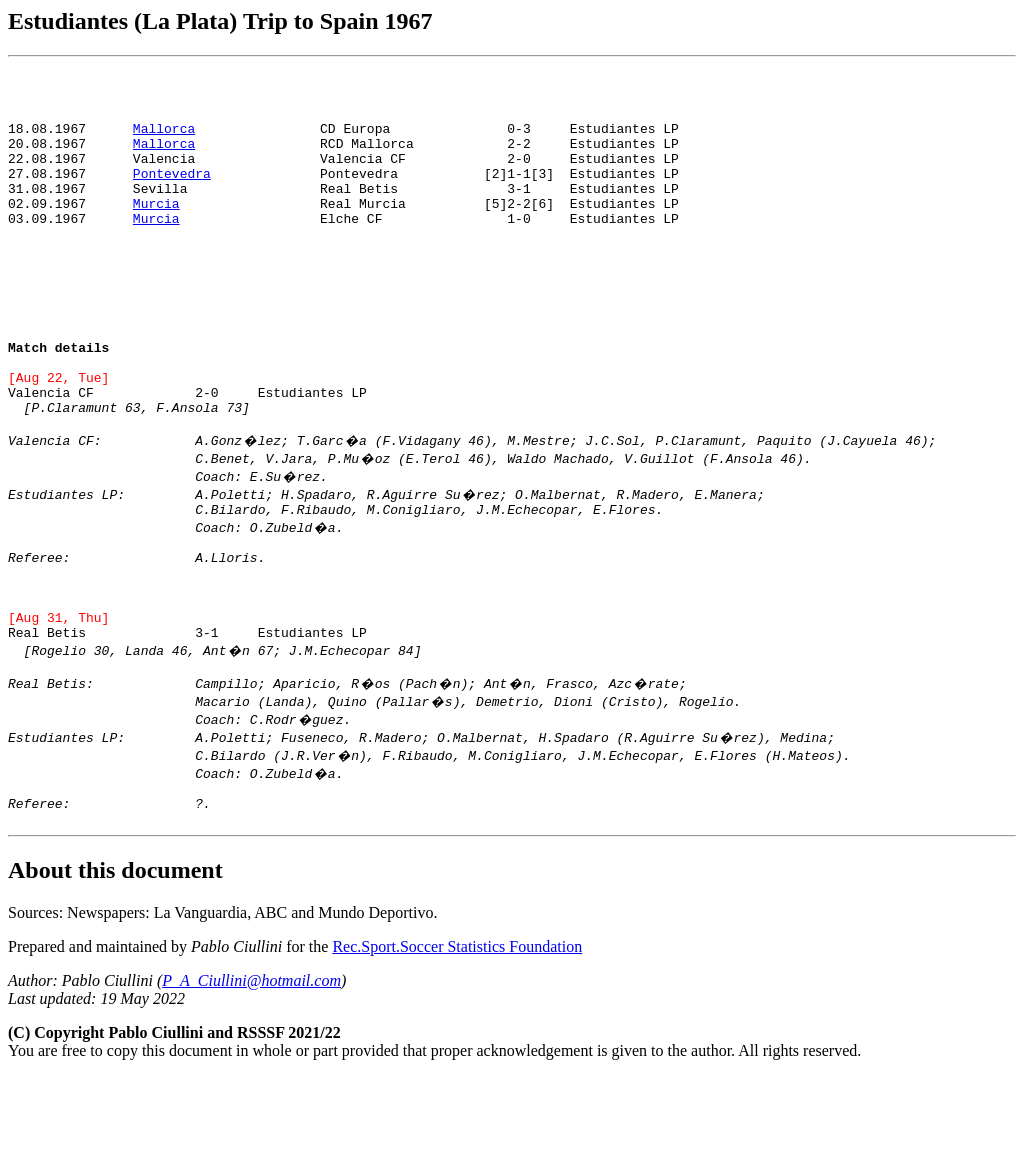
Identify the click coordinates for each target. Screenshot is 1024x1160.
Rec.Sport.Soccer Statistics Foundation (457, 1030)
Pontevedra (172, 188)
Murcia (156, 224)
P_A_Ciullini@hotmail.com (251, 1064)
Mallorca (164, 134)
